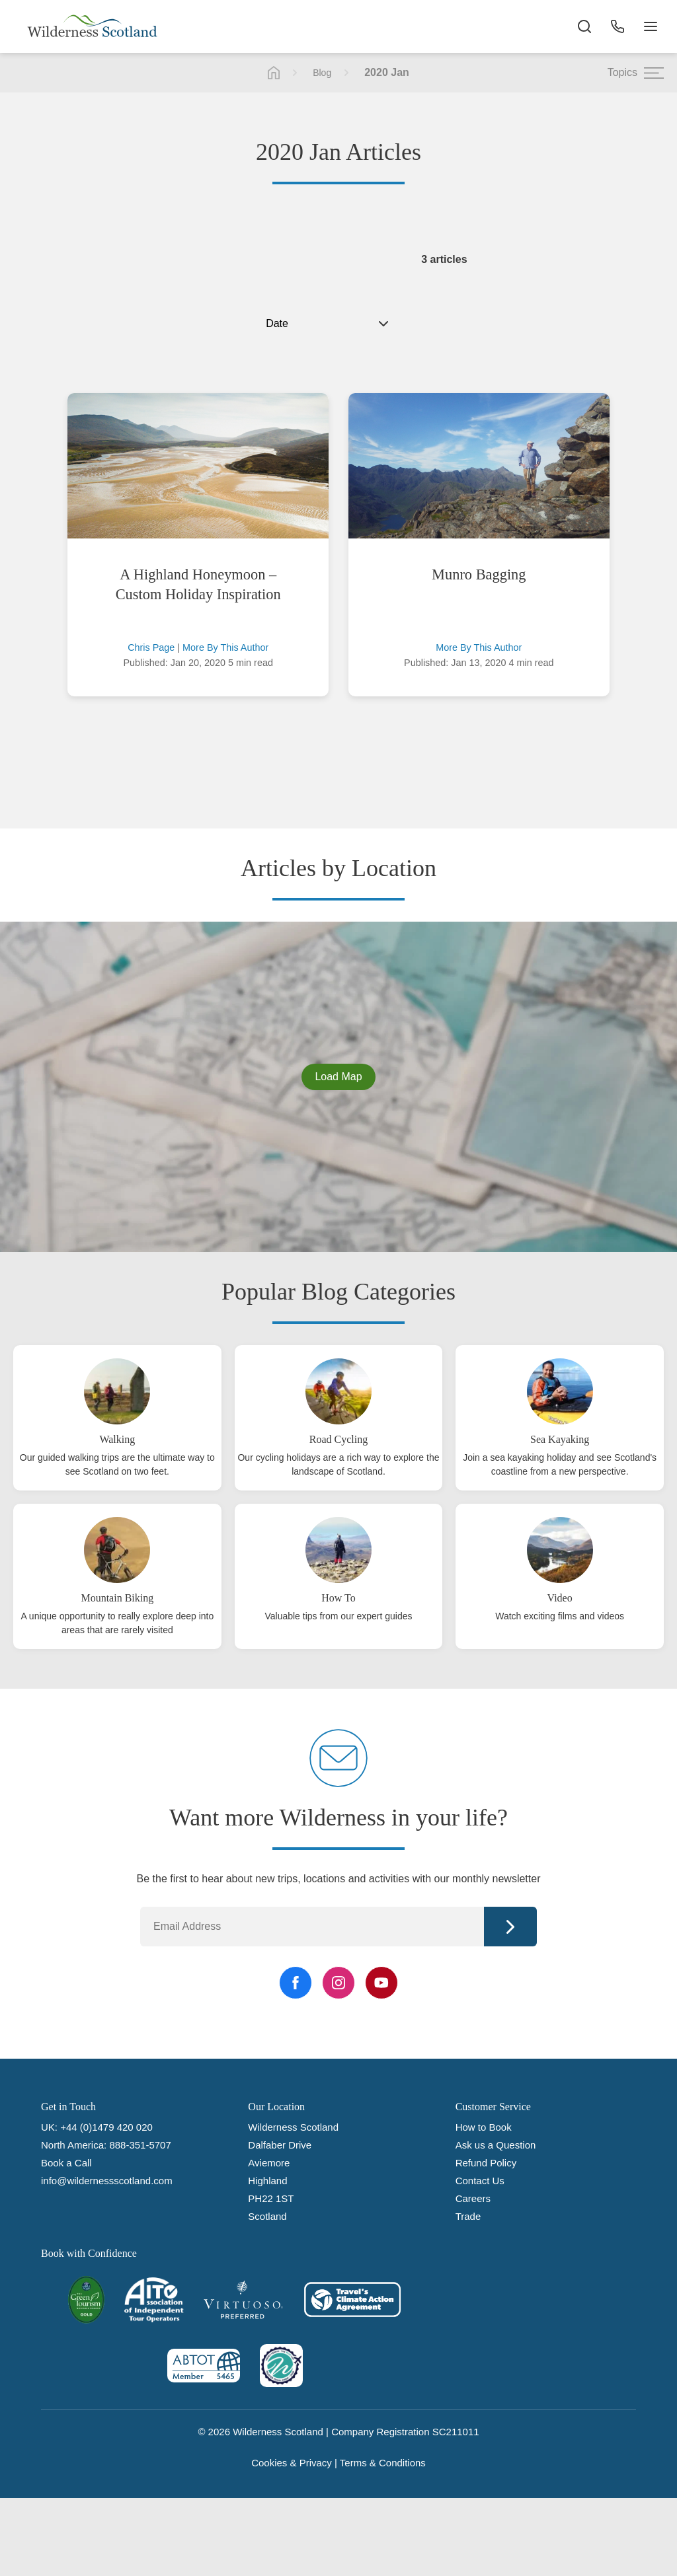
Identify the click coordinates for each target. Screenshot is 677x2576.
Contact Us (480, 2180)
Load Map (338, 1076)
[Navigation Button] (650, 26)
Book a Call (66, 2162)
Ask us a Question (496, 2145)
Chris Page (151, 647)
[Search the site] (584, 26)
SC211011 (455, 2431)
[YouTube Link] (381, 1982)
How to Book (484, 2127)
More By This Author (225, 647)
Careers (473, 2198)
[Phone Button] (617, 26)
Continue (510, 1926)
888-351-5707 (140, 2145)
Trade (468, 2216)
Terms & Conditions (383, 2462)
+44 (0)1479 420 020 (106, 2127)
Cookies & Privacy (291, 2462)
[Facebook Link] (295, 1982)
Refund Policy (486, 2162)
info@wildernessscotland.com (107, 2180)
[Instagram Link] (338, 1982)
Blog (322, 72)
